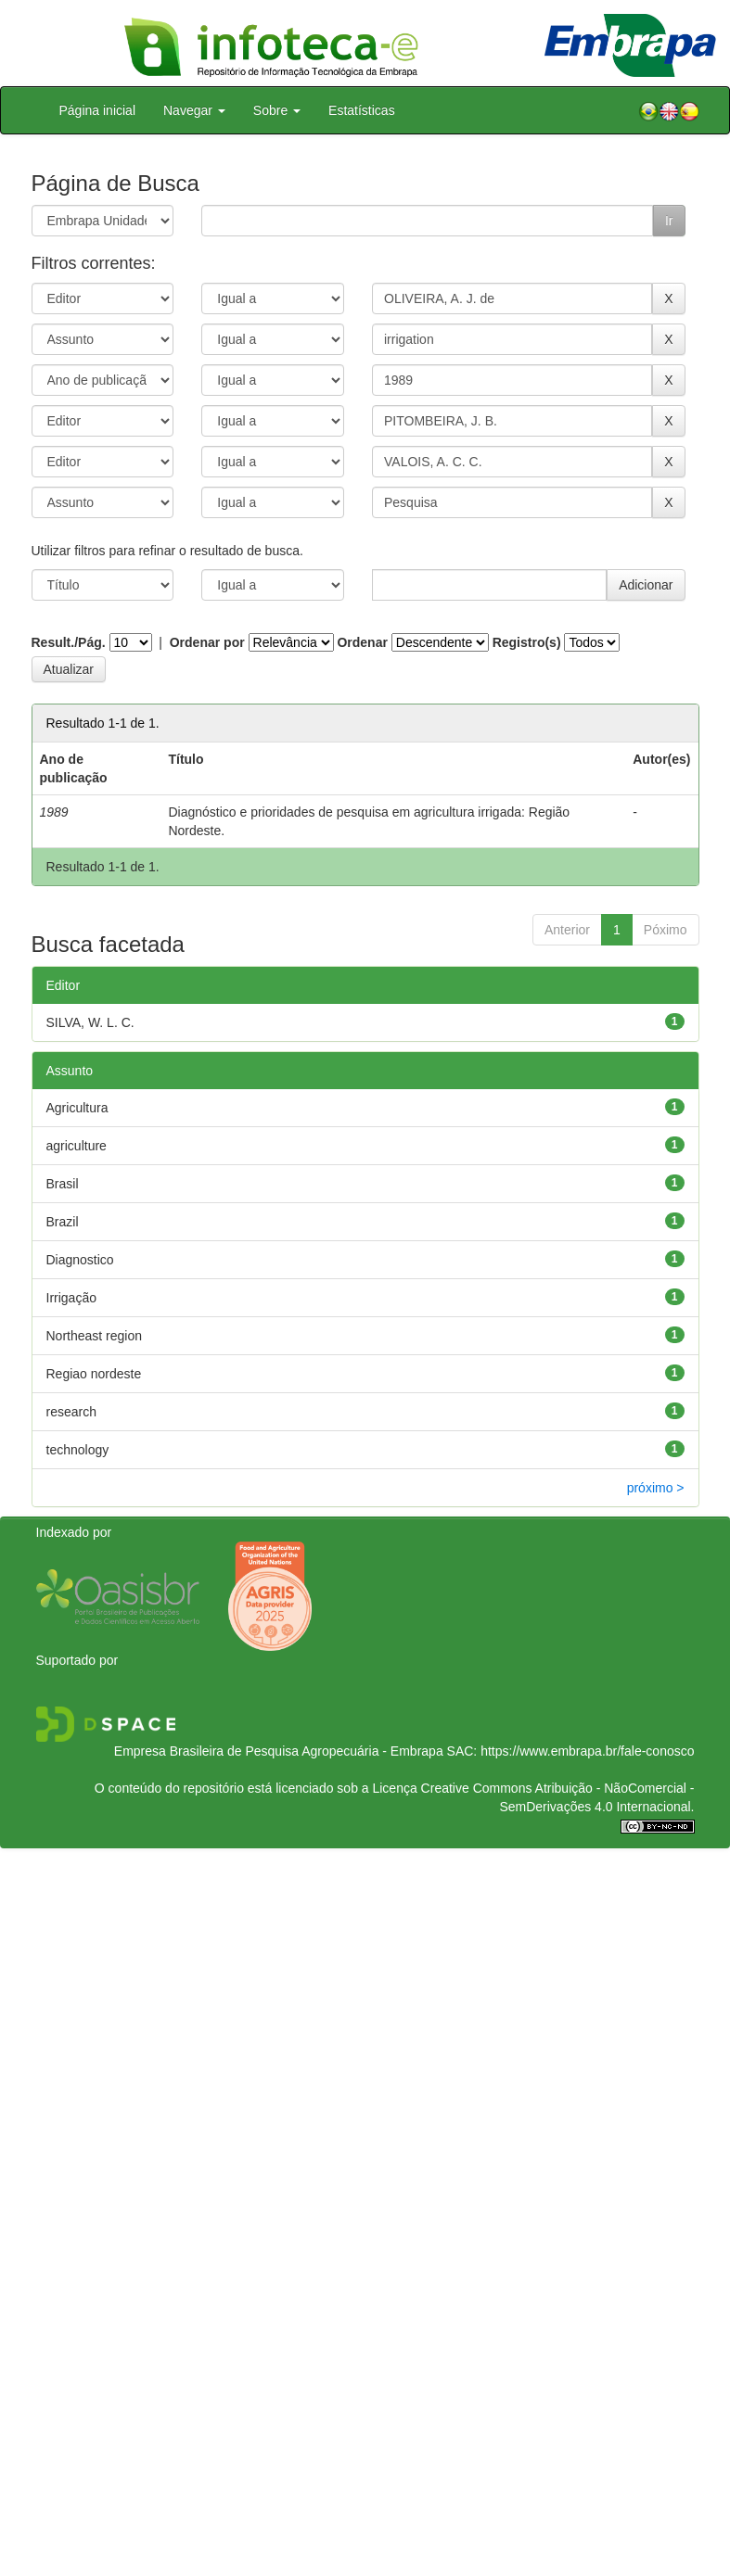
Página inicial (97, 110)
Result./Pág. (69, 642)
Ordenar (362, 642)
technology (77, 1449)
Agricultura (77, 1107)
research (71, 1411)
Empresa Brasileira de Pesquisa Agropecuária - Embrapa (278, 1751)
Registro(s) (527, 642)
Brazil (62, 1221)
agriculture (76, 1145)
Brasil (62, 1183)
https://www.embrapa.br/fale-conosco (587, 1751)
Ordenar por (207, 642)
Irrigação (71, 1297)
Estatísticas (361, 110)
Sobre (277, 110)
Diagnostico (80, 1259)
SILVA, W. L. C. (90, 1022)
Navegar (194, 110)
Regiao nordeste (94, 1373)
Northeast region (94, 1335)
